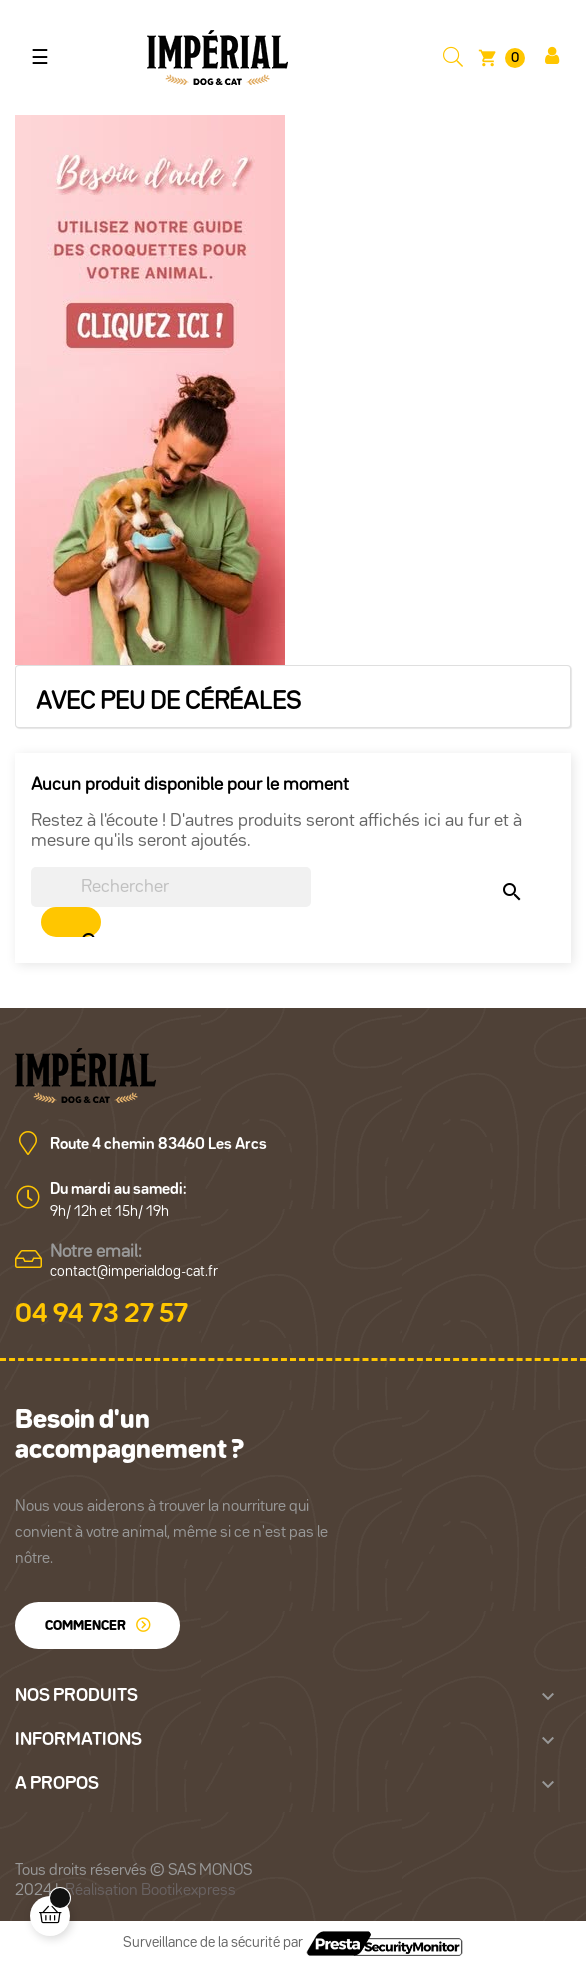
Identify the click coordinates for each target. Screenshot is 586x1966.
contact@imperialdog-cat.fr (134, 1271)
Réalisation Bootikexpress (150, 1891)
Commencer (85, 1626)
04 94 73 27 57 (101, 1315)
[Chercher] (171, 887)
